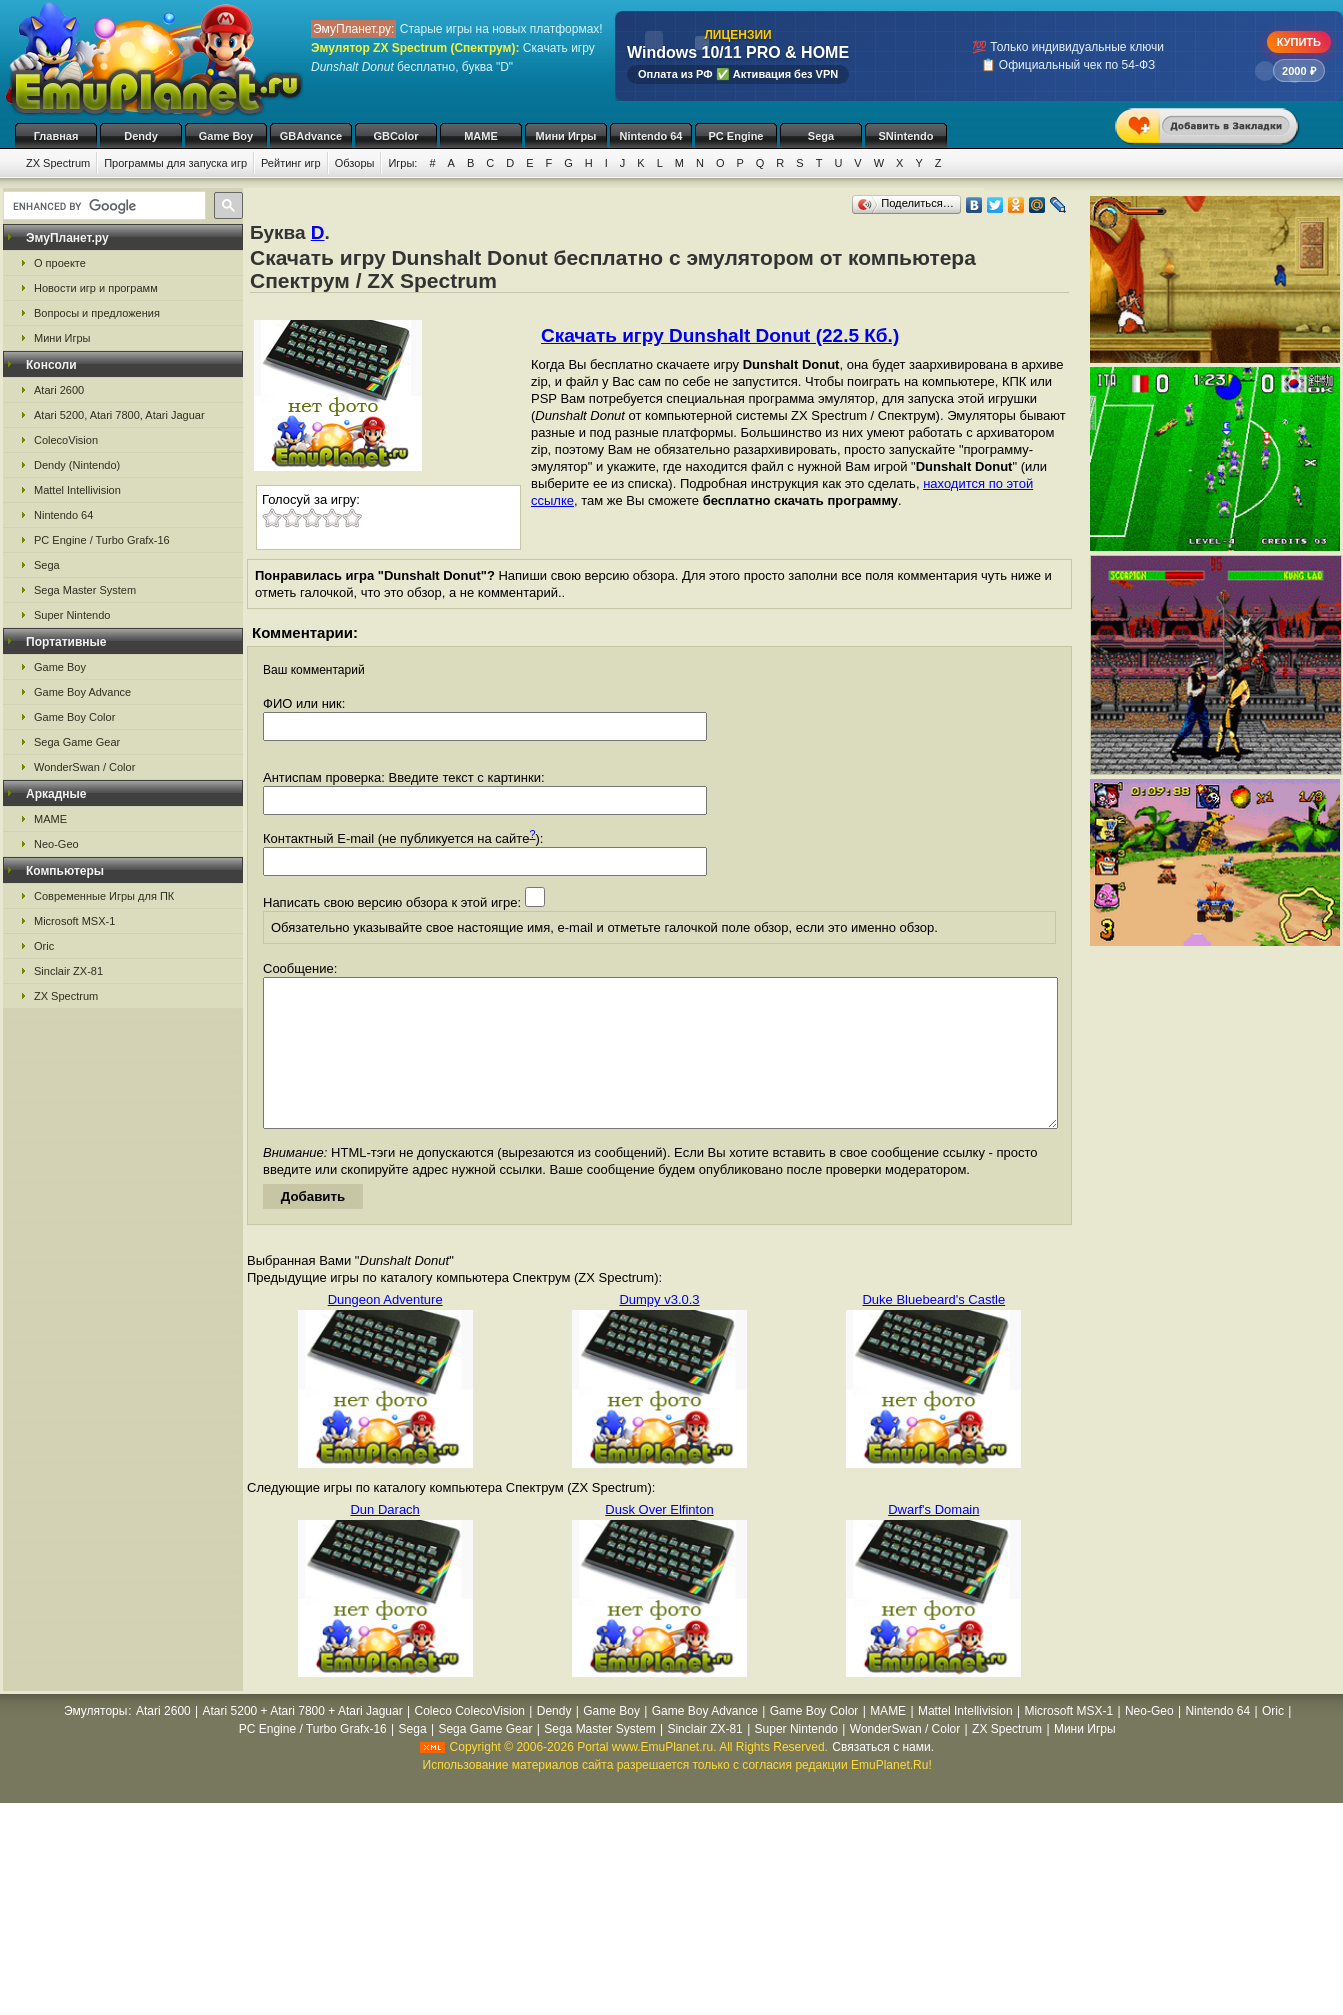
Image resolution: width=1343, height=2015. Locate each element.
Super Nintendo (72, 615)
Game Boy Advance (82, 692)
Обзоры (355, 163)
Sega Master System (85, 590)
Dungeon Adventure (385, 1329)
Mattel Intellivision (77, 490)
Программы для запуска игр (175, 163)
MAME (481, 136)
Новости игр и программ (96, 288)
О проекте (60, 263)
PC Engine (735, 136)
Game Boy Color (74, 717)
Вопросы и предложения (97, 313)
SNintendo (906, 136)
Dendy (141, 136)
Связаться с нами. (883, 1777)
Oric (44, 946)
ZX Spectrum (58, 163)
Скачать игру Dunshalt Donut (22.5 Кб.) (720, 335)
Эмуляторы (95, 1741)
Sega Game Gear (77, 742)
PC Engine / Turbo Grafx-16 (102, 540)
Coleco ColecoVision (469, 1741)
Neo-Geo (56, 844)
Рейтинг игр (291, 163)
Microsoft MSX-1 (74, 921)
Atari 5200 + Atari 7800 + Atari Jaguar (303, 1741)
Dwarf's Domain (933, 1539)
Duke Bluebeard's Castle (933, 1329)
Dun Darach (384, 1539)
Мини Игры (566, 136)
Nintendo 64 (651, 136)
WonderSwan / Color (84, 767)
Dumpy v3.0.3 (659, 1329)
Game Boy (226, 136)
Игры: (402, 163)
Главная (56, 136)
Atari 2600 (59, 390)
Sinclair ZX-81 (68, 971)
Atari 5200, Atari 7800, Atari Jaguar (119, 415)
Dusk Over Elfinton (659, 1539)
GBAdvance (311, 136)
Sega (821, 136)
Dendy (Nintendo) (77, 465)
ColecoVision (66, 440)
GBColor (395, 136)
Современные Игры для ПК (104, 896)
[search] (102, 206)
